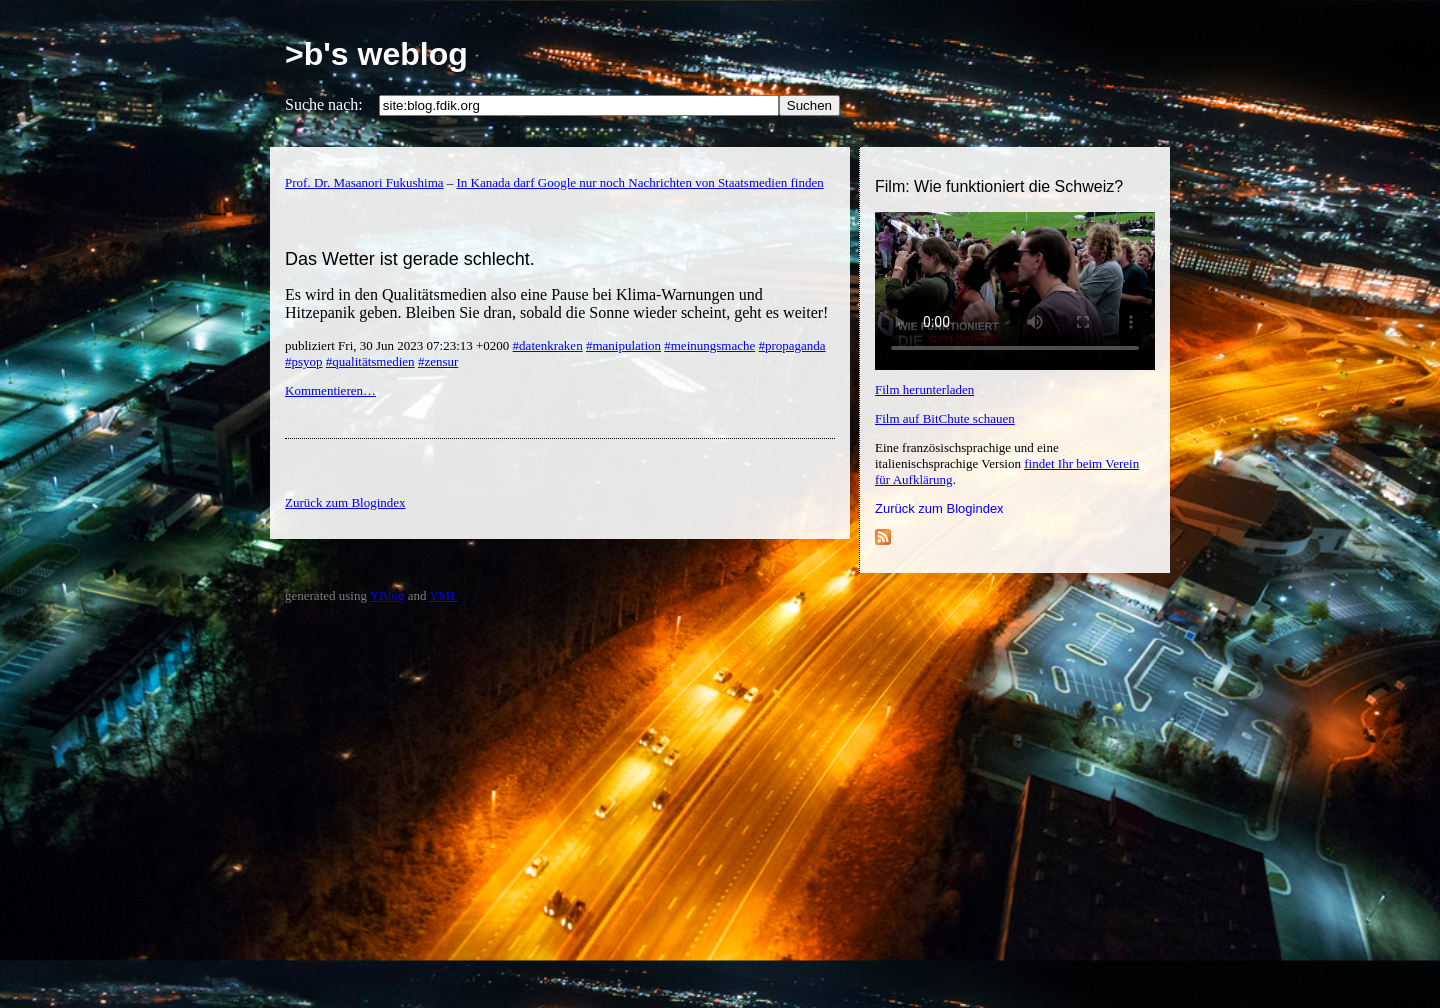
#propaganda (791, 345)
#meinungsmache (709, 345)
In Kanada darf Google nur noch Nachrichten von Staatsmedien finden (640, 182)
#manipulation (623, 345)
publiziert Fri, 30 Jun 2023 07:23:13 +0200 (399, 345)
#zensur (438, 361)
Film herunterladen (924, 389)
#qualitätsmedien (370, 361)
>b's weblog (376, 54)
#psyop (304, 361)
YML (443, 595)
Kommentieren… (330, 390)
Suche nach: (324, 104)
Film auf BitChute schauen (945, 418)
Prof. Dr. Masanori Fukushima (364, 182)
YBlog (387, 595)
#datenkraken (548, 345)
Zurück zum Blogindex (939, 508)
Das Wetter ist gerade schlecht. (410, 259)
